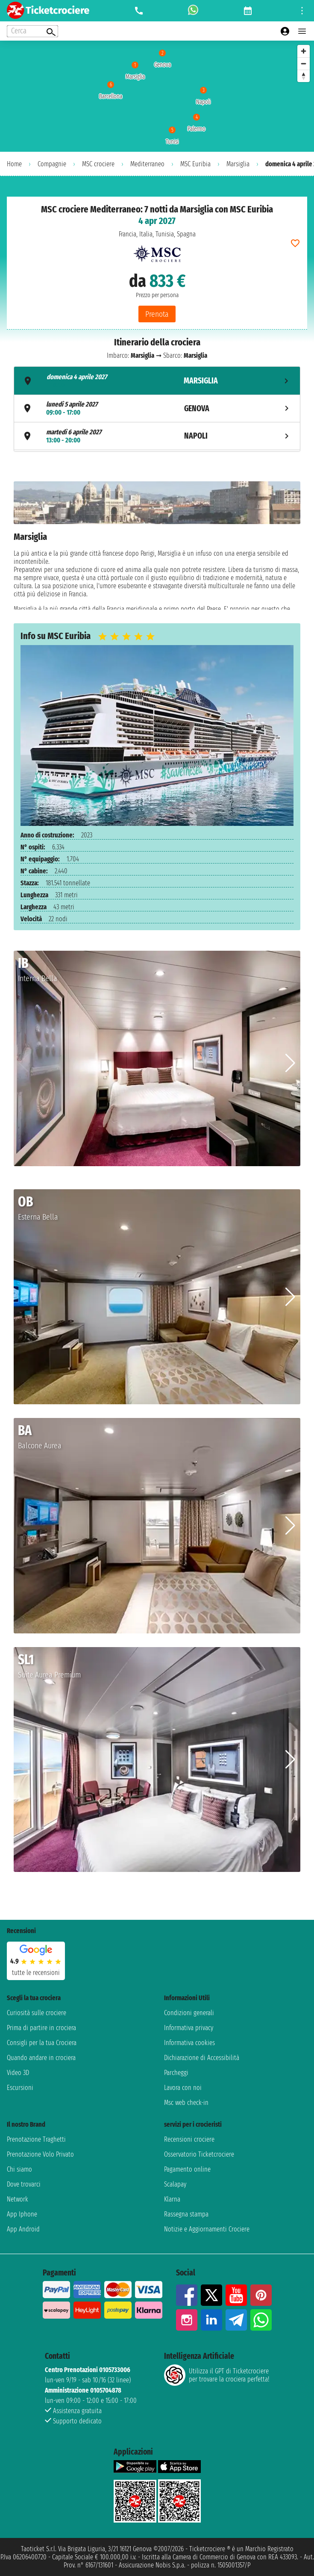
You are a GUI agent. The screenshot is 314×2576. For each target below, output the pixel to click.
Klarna (172, 2199)
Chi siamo (19, 2169)
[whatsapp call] (193, 11)
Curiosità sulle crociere (36, 2013)
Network (17, 2199)
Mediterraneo (147, 164)
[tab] (157, 381)
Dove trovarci (24, 2184)
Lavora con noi (183, 2088)
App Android (23, 2229)
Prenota (157, 314)
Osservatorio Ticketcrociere (199, 2154)
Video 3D (18, 2073)
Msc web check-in (186, 2103)
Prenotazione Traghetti (36, 2139)
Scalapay (175, 2184)
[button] (290, 1063)
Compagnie (52, 164)
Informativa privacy (188, 2028)
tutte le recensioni (36, 1973)
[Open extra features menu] (32, 31)
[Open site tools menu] (302, 11)
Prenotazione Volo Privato (40, 2154)
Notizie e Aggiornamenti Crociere (206, 2229)
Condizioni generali (189, 2013)
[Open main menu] (302, 31)
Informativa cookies (189, 2043)
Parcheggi (176, 2073)
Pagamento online (187, 2169)
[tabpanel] (157, 545)
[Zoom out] (303, 63)
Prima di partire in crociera (41, 2028)
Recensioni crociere (189, 2139)
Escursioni (20, 2088)
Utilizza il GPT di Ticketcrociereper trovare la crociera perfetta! (216, 2375)
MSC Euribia (195, 164)
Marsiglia (237, 164)
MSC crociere (98, 164)
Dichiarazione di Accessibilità (201, 2058)
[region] (157, 96)
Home (14, 164)
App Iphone (22, 2214)
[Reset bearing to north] (303, 76)
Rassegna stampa (186, 2214)
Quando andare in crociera (41, 2058)
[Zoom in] (303, 51)
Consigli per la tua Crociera (41, 2043)
